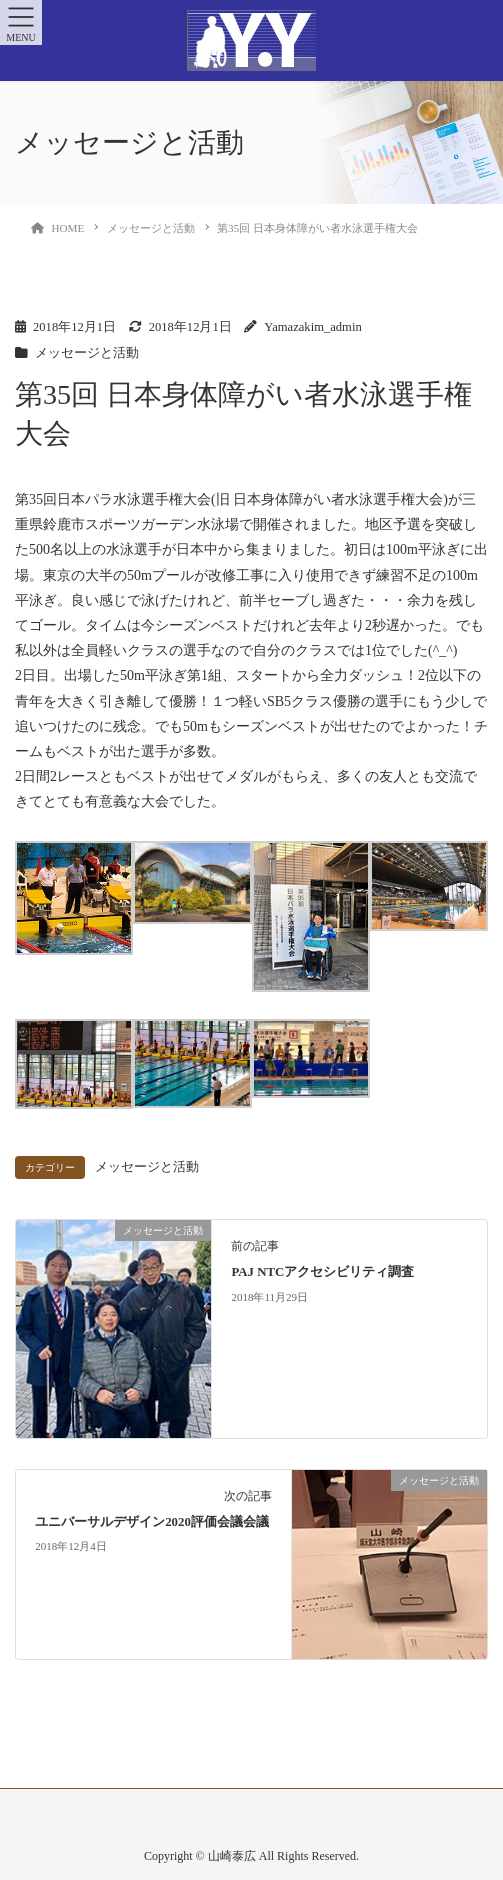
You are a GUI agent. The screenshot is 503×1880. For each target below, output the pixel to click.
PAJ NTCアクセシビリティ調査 (322, 1272)
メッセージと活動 (87, 353)
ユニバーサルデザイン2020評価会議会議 (152, 1522)
